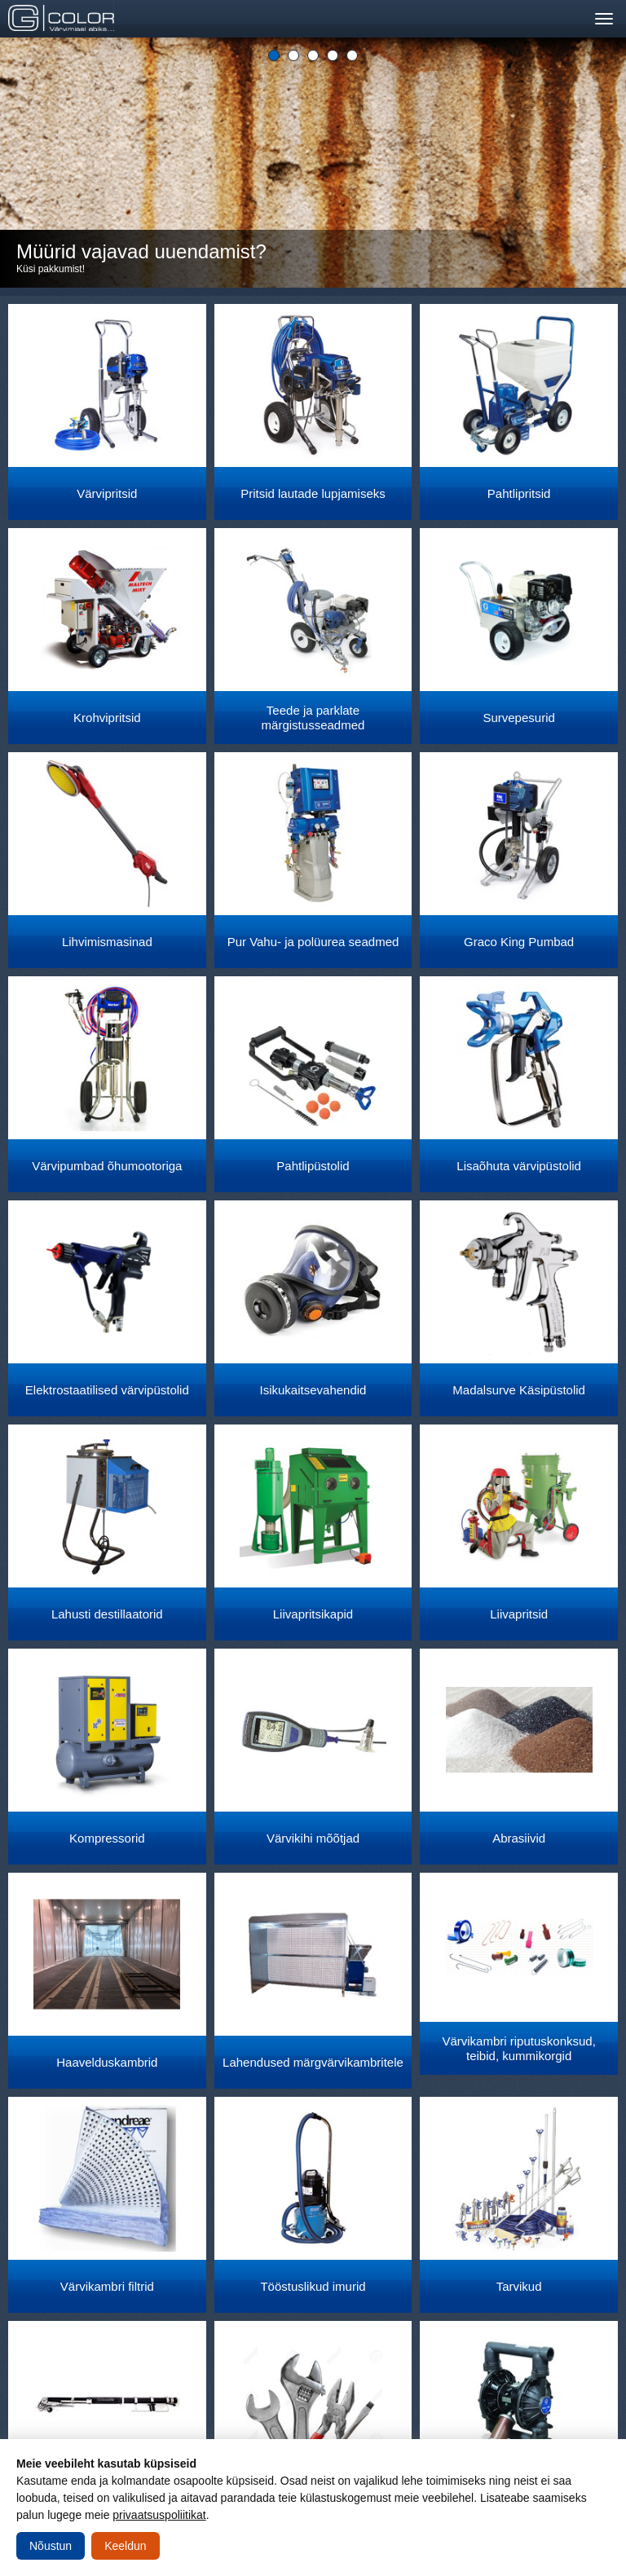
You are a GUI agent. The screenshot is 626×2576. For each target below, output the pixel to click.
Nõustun (50, 2545)
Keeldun (125, 2545)
